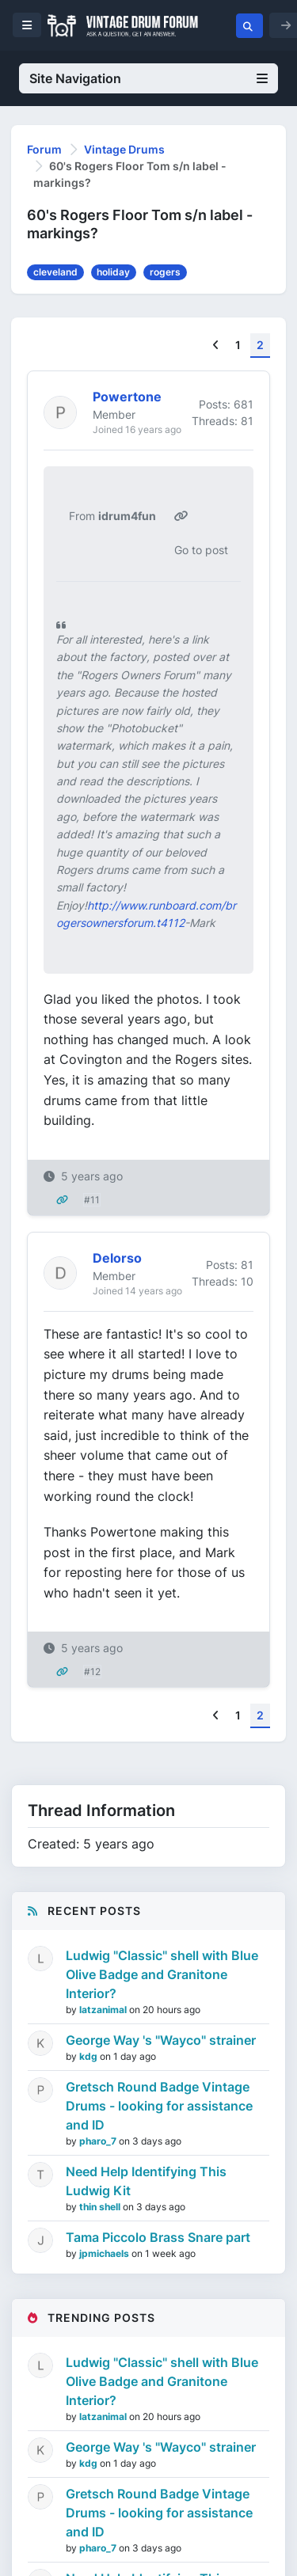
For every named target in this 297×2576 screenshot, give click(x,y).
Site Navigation (148, 78)
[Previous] (216, 345)
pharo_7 (99, 2141)
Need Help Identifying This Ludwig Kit (146, 2181)
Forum (44, 149)
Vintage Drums (124, 149)
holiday (113, 272)
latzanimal (104, 2010)
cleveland (55, 272)
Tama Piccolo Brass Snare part (158, 2237)
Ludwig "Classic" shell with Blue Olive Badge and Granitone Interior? (162, 1974)
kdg (89, 2056)
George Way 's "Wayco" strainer (161, 2040)
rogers (165, 272)
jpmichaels (105, 2253)
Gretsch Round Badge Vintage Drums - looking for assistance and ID (159, 2106)
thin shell (101, 2207)
